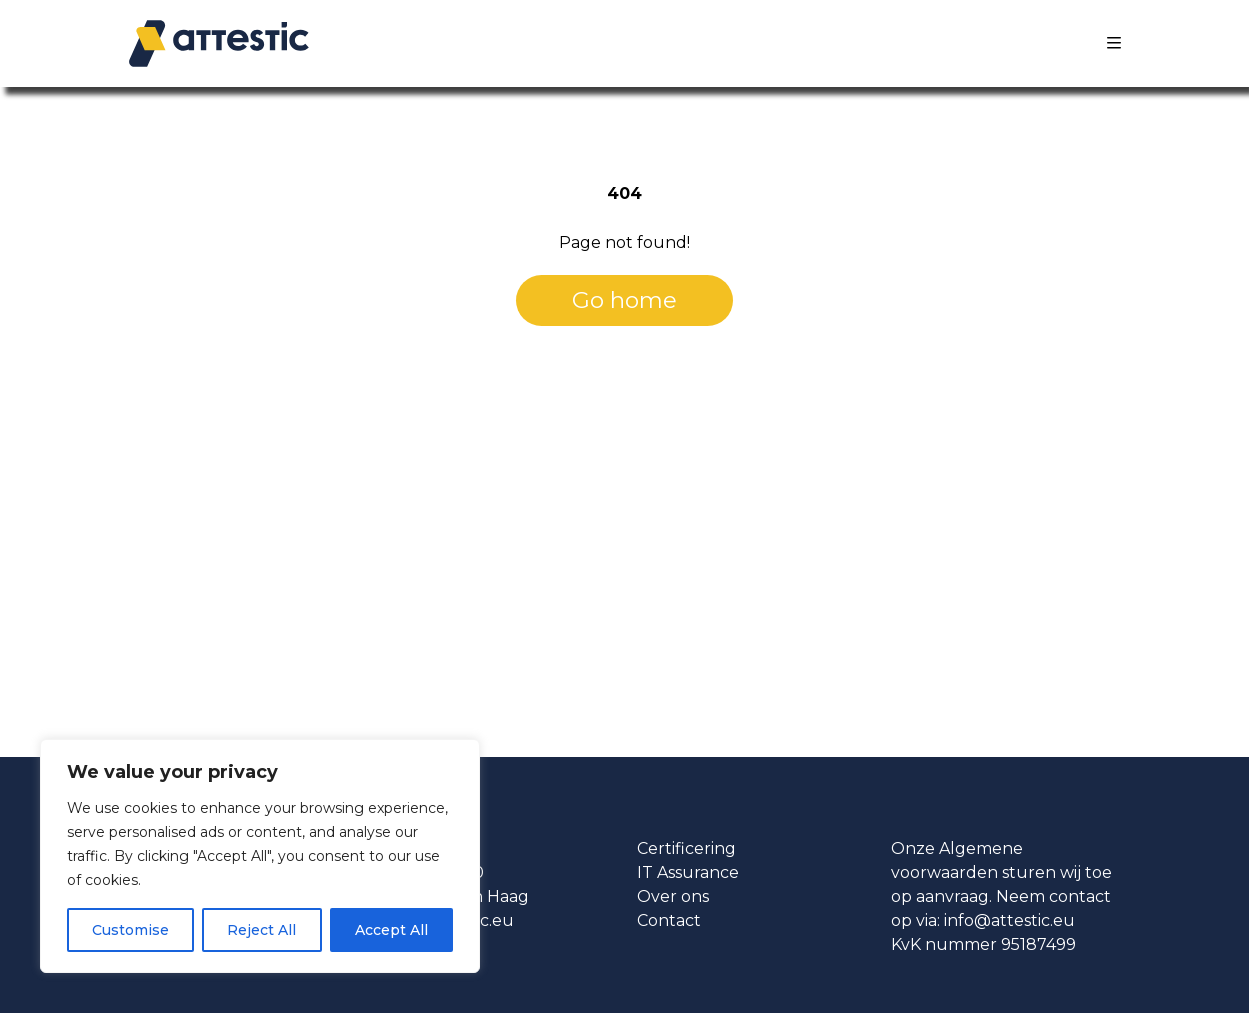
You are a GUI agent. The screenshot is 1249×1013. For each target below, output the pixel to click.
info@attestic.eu (1009, 920)
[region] (260, 856)
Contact (669, 920)
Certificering (686, 848)
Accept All (391, 930)
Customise (130, 930)
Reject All (261, 930)
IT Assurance (688, 872)
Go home (624, 300)
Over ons (673, 896)
